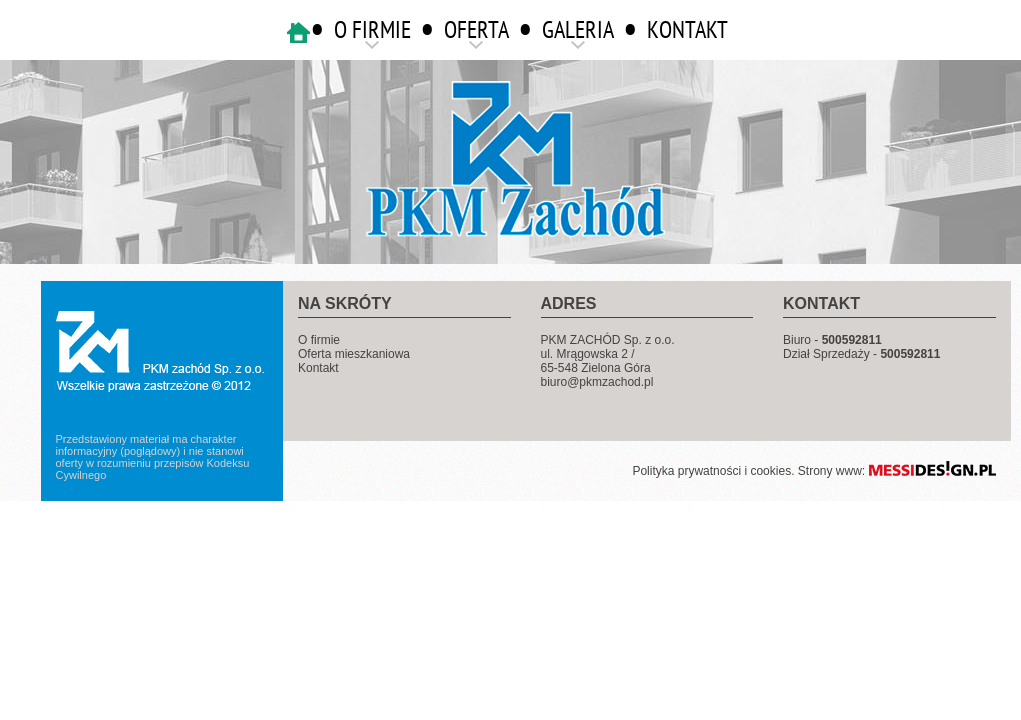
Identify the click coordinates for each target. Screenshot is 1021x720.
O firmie (319, 340)
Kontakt (318, 368)
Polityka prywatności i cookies (711, 471)
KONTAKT (687, 29)
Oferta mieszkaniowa (354, 354)
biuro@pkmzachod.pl (597, 382)
